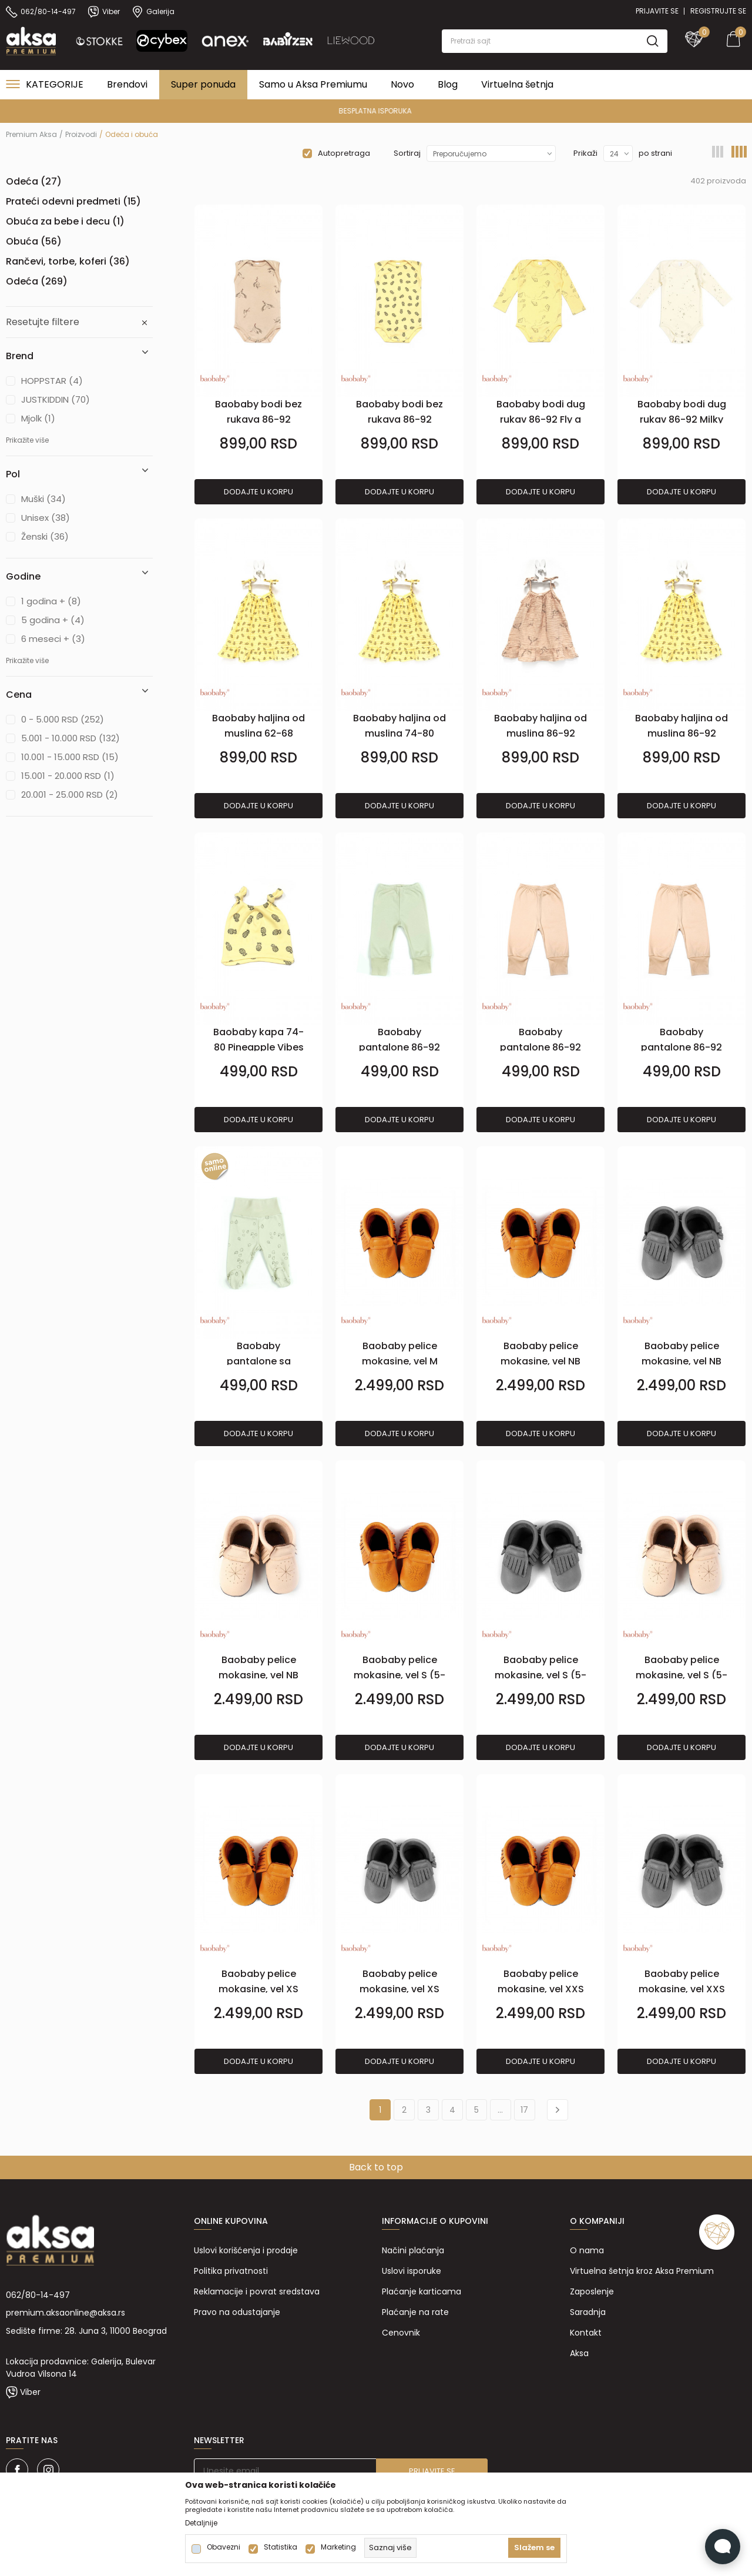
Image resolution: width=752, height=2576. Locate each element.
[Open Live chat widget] (722, 2546)
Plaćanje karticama (421, 2291)
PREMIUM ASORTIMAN (375, 111)
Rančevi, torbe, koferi (68, 261)
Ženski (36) (45, 536)
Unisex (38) (45, 517)
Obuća (34, 241)
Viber (30, 2392)
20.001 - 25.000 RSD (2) (69, 794)
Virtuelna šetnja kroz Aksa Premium (642, 2271)
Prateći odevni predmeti (73, 201)
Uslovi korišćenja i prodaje (246, 2250)
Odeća (34, 181)
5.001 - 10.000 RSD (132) (70, 738)
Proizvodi (81, 134)
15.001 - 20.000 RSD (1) (68, 776)
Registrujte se (718, 11)
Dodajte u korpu (258, 491)
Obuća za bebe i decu (65, 221)
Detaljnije (201, 2523)
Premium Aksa (31, 134)
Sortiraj (407, 153)
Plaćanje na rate (415, 2312)
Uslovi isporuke (411, 2271)
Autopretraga (344, 153)
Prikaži (585, 153)
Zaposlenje (592, 2291)
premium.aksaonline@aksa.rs (65, 2313)
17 (524, 2110)
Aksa (579, 2353)
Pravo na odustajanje (237, 2312)
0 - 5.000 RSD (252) (62, 719)
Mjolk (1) (38, 418)
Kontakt (586, 2333)
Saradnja (588, 2312)
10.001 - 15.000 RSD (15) (70, 757)
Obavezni (223, 2547)
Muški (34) (43, 499)
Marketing (338, 2547)
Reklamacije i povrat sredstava (257, 2291)
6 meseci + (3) (53, 639)
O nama (587, 2250)
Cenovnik (401, 2333)
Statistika (280, 2547)
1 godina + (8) (51, 601)
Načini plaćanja (413, 2250)
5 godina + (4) (53, 620)
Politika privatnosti (231, 2271)
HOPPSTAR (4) (52, 380)
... (500, 2110)
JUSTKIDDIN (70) (55, 399)
